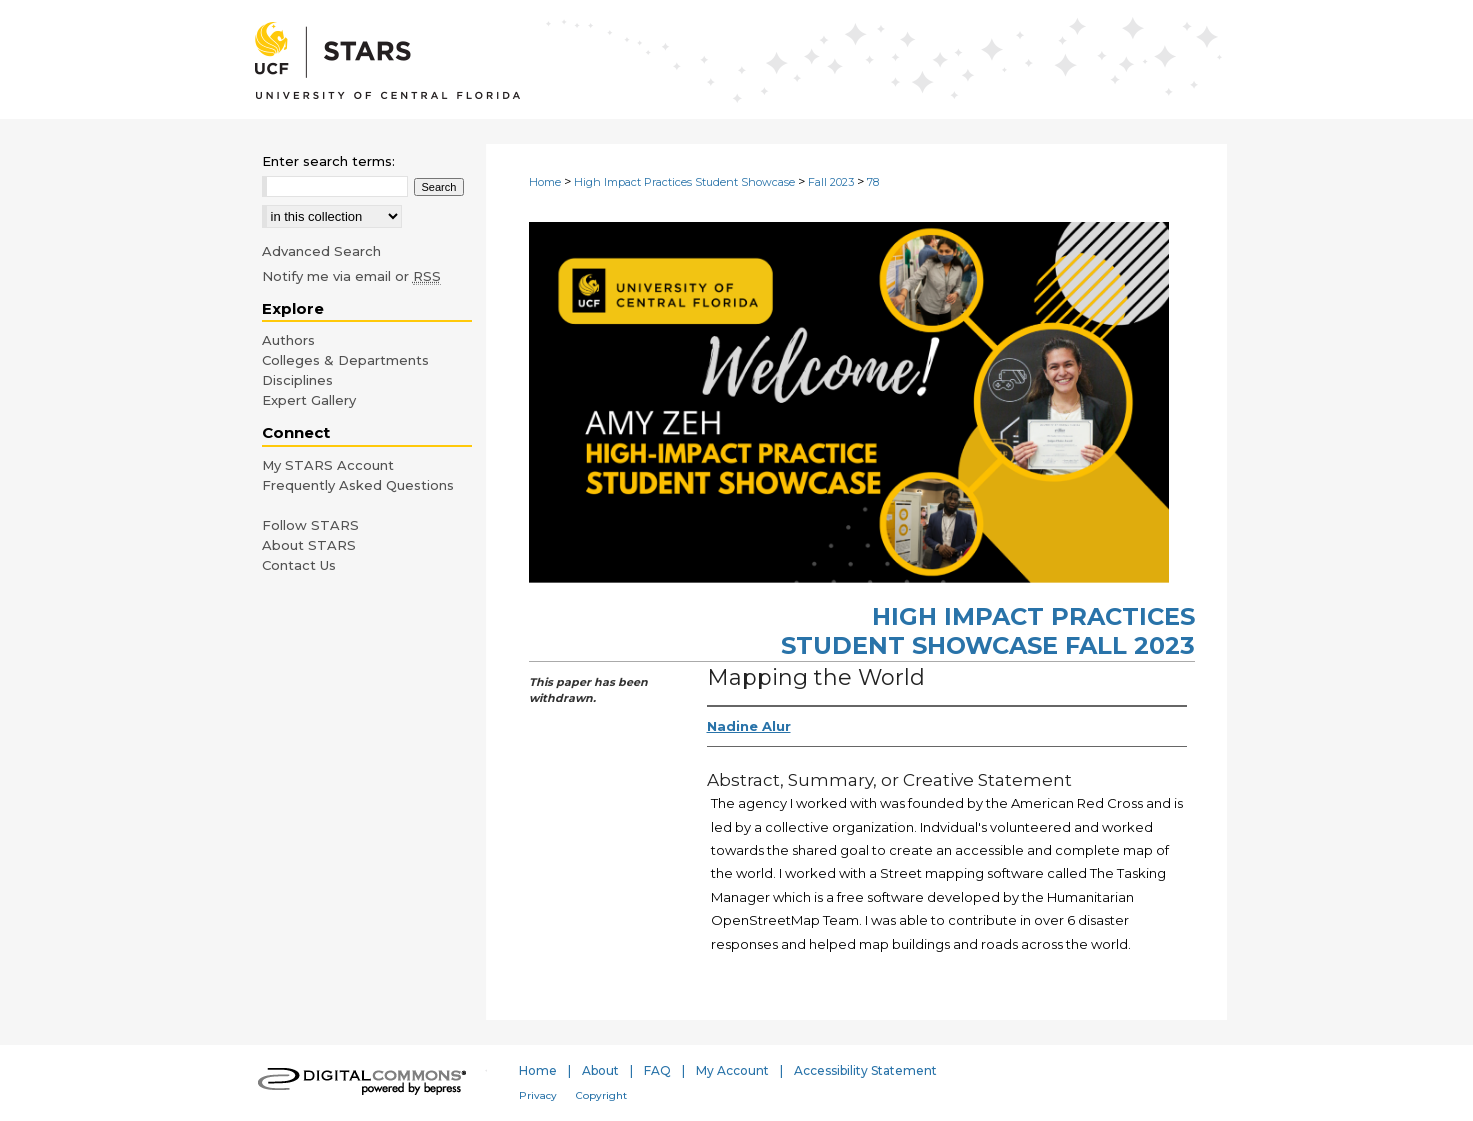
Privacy (538, 1095)
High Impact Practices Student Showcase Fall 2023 (988, 631)
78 (873, 182)
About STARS (309, 545)
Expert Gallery (309, 400)
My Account (732, 1070)
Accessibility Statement (865, 1070)
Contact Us (299, 565)
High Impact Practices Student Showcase (684, 182)
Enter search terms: (328, 161)
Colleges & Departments (345, 360)
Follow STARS (310, 525)
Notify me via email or (351, 276)
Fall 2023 (831, 182)
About (600, 1070)
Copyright (601, 1095)
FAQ (657, 1070)
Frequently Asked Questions (358, 485)
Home (545, 182)
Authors (288, 340)
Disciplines (297, 380)
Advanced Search (321, 251)
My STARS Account (328, 465)
